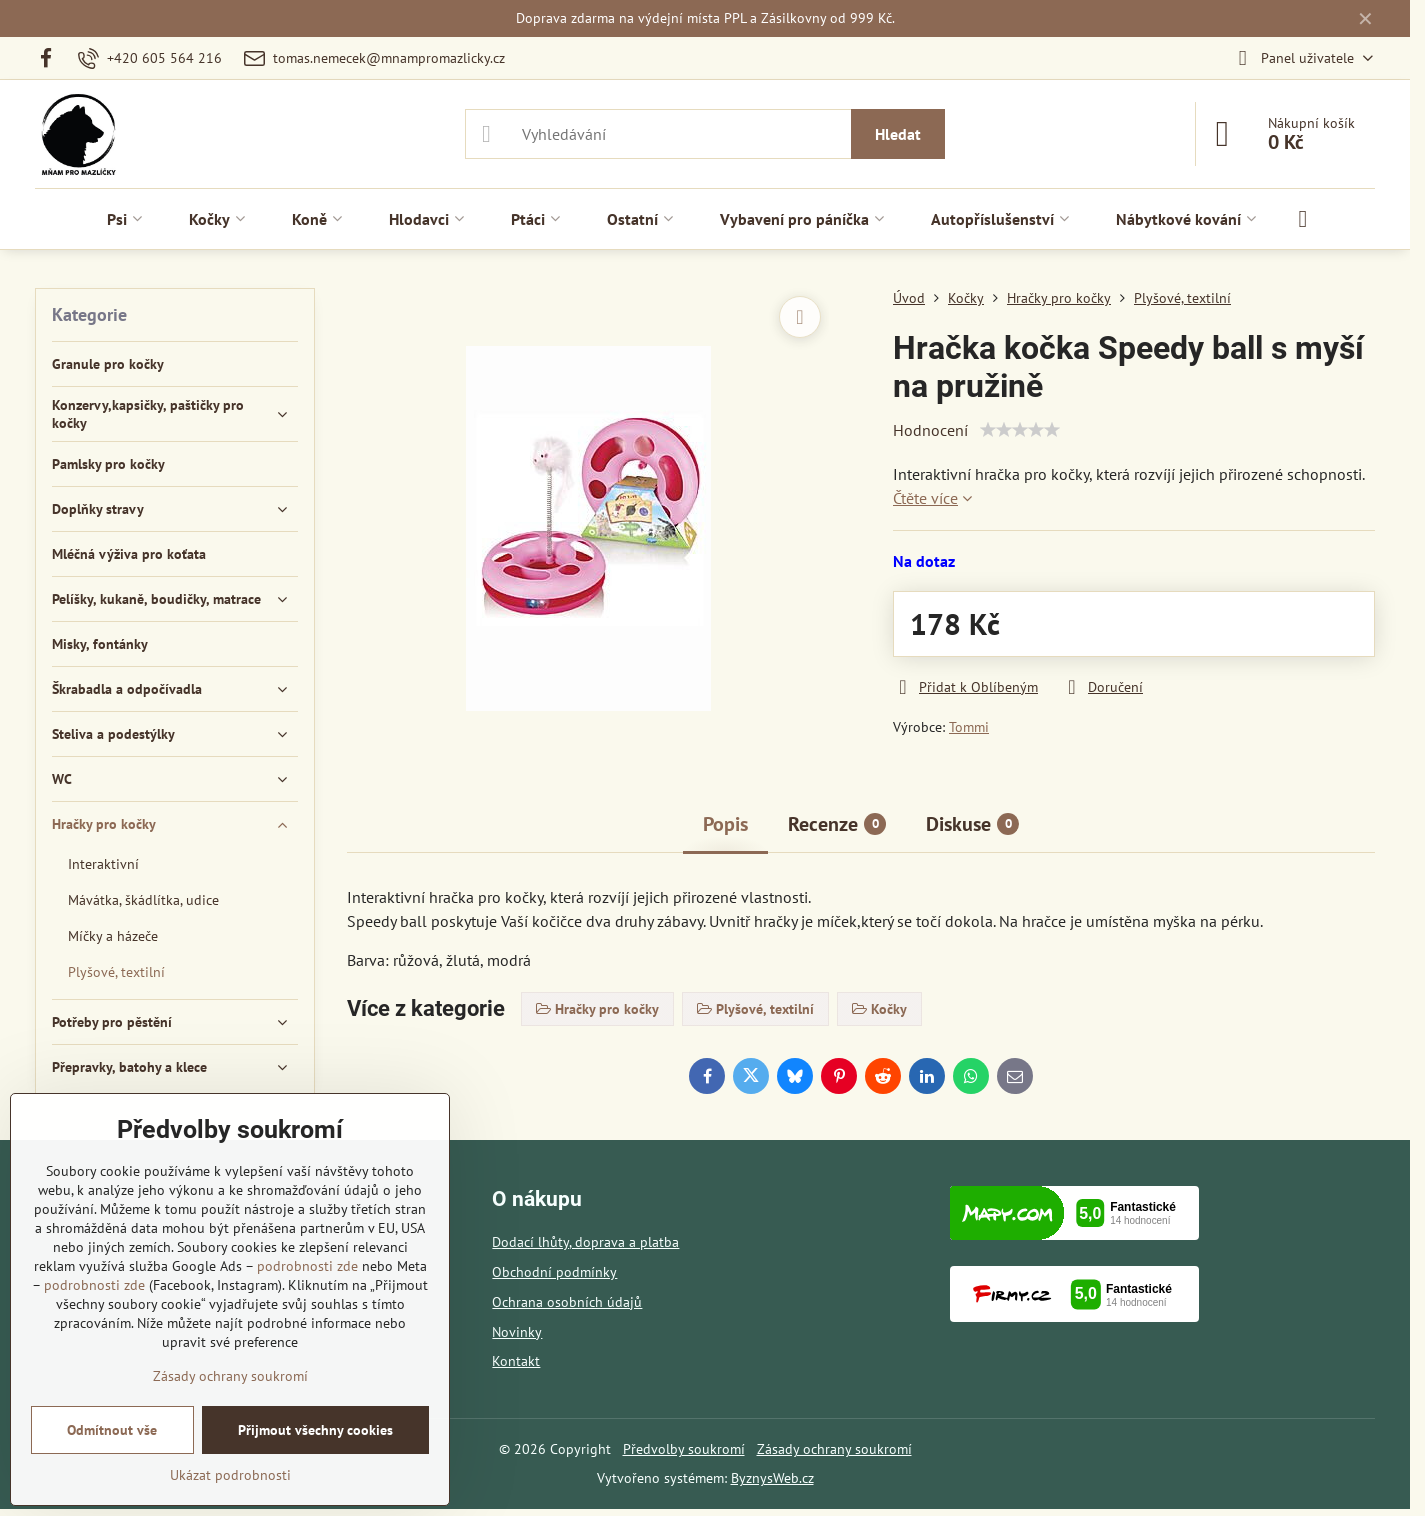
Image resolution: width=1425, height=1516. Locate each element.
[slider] (1020, 430)
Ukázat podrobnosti (230, 1475)
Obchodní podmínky (554, 1272)
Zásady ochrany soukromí (834, 1449)
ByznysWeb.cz (772, 1478)
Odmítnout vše (112, 1430)
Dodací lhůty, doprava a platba (585, 1242)
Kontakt (516, 1361)
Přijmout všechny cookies (315, 1430)
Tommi (969, 727)
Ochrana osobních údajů (567, 1302)
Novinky (517, 1332)
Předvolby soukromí (684, 1449)
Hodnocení (930, 430)
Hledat (898, 134)
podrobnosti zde (307, 1266)
